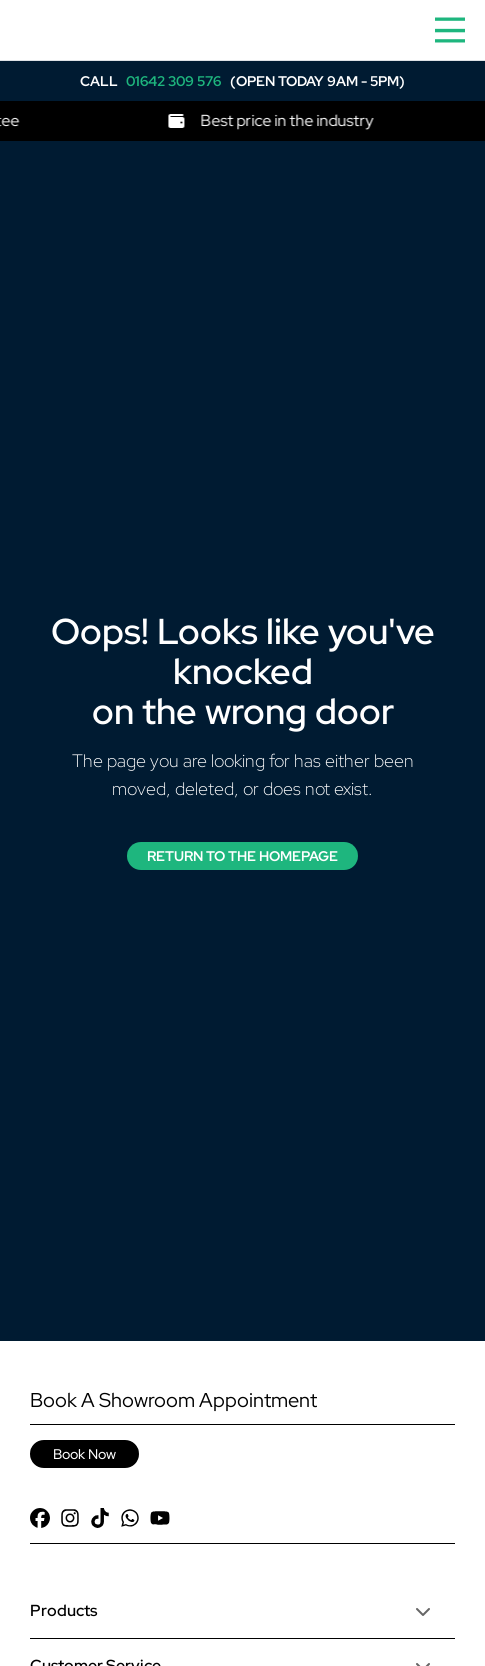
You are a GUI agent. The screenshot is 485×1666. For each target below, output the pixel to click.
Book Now (84, 1454)
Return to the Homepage (242, 856)
